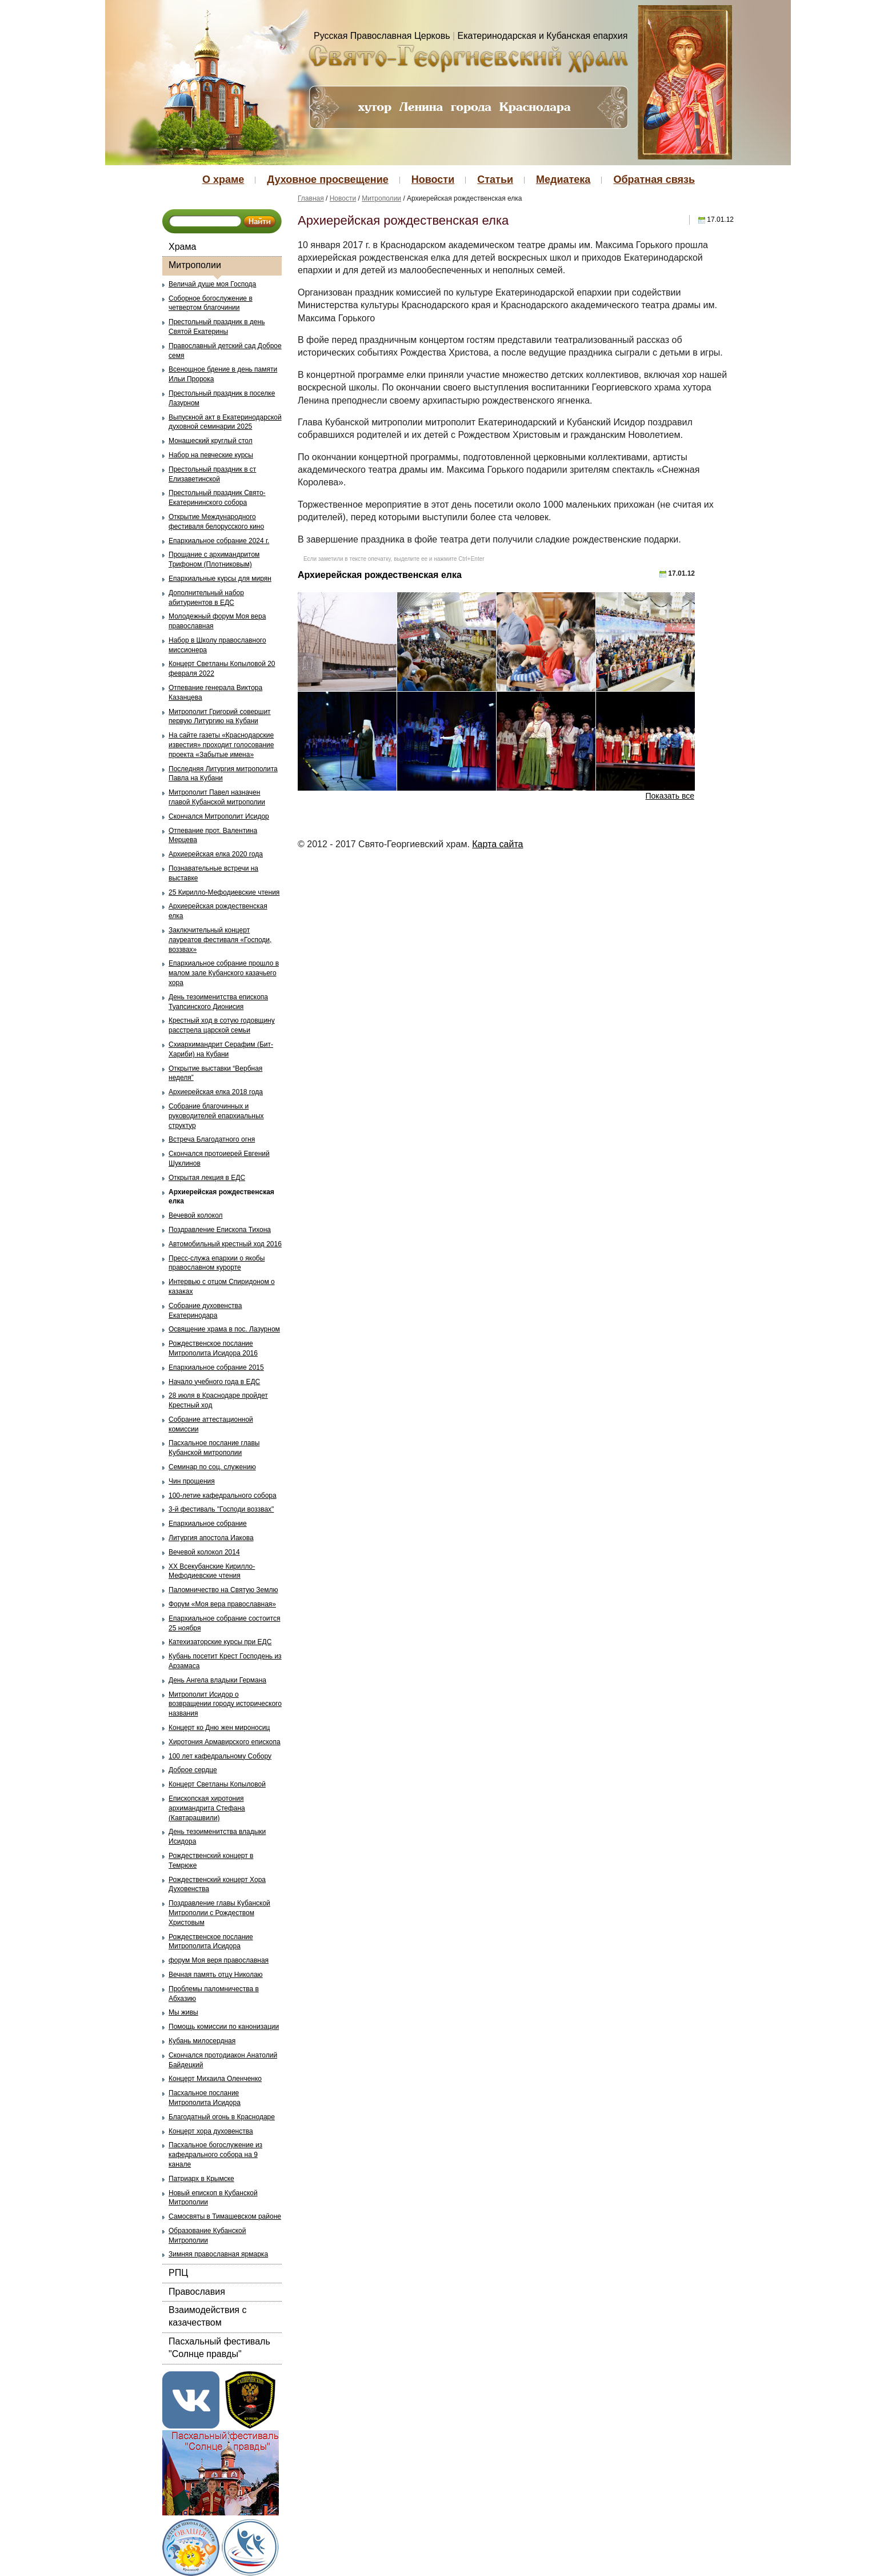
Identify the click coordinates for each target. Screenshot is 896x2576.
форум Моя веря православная (219, 1960)
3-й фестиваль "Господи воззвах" (221, 1509)
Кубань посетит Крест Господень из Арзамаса (225, 1661)
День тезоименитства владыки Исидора (217, 1836)
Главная (311, 198)
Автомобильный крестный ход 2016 (225, 1244)
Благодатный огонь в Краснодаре (222, 2117)
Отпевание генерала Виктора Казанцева (215, 692)
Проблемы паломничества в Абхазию (214, 1994)
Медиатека (563, 179)
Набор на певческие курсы (211, 455)
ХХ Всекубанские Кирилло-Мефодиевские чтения (212, 1571)
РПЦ (178, 2273)
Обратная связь (654, 179)
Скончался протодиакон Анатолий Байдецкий (223, 2060)
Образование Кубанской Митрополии (207, 2235)
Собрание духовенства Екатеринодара (205, 1310)
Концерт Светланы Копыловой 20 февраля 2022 (222, 668)
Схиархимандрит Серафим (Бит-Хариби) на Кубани (221, 1049)
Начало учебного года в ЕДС (214, 1382)
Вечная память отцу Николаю (216, 1975)
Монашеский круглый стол (211, 441)
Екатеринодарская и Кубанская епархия (543, 36)
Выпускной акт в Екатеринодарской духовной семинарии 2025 (225, 422)
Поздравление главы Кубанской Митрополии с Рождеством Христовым (219, 1913)
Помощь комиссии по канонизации (224, 2027)
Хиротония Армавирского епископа (225, 1742)
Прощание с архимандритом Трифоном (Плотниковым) (214, 559)
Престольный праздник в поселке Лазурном (222, 398)
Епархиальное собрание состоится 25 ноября (224, 1623)
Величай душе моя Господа (212, 284)
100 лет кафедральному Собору (220, 1756)
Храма (182, 247)
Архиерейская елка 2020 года (216, 854)
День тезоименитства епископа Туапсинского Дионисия (218, 1002)
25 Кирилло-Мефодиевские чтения (224, 892)
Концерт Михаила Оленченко (215, 2079)
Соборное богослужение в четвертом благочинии (211, 303)
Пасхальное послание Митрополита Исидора (205, 2098)
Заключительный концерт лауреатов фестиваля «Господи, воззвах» (220, 940)
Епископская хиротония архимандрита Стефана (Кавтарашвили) (207, 1808)
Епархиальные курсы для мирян (220, 579)
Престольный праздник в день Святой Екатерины (217, 327)
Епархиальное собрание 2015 (216, 1367)
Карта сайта (497, 844)
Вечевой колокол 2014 (204, 1552)
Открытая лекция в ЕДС (207, 1178)
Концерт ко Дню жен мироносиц (219, 1728)
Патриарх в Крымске (201, 2179)
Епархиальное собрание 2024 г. (219, 541)
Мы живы (183, 2012)
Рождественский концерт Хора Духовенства (217, 1884)
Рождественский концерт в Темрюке (211, 1860)
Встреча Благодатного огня (212, 1139)
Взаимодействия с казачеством (207, 2316)
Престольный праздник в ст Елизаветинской (212, 474)
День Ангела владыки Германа (217, 1680)
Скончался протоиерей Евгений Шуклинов (219, 1158)
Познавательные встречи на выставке (213, 873)
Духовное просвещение (327, 179)
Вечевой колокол (196, 1215)
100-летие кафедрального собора (223, 1496)
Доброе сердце (193, 1770)
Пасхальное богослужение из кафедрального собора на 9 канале (215, 2154)
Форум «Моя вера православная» (222, 1604)
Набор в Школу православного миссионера (217, 645)
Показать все (670, 795)
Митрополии (195, 265)
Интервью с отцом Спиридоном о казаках (222, 1286)
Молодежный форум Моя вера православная (217, 621)
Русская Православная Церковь (382, 36)
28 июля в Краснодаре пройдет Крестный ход (218, 1400)
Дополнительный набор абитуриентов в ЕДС (206, 598)
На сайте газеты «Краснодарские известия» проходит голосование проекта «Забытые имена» (221, 745)
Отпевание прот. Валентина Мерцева (213, 835)
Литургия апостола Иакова (211, 1538)
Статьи (495, 179)
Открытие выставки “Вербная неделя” (215, 1073)
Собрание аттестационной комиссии (211, 1424)
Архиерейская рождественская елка (218, 911)
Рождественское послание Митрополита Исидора (211, 1942)
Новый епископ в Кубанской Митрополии (213, 2198)
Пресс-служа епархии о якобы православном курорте (217, 1263)
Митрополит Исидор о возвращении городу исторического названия (225, 1704)
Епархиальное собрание (208, 1524)
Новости (432, 179)
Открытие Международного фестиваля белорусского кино (216, 522)
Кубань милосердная (202, 2041)
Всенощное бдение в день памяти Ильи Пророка (223, 374)
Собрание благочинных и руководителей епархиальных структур (216, 1116)
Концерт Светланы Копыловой (217, 1784)
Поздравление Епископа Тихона (220, 1230)
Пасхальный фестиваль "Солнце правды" (219, 2347)
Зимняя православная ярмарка (218, 2254)
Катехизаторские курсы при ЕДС (220, 1642)
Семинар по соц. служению (212, 1467)
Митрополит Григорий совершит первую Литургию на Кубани (220, 716)
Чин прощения (192, 1481)
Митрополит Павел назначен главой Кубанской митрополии (217, 797)
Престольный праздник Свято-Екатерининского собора (217, 498)
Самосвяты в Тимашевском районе (225, 2216)
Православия (197, 2291)
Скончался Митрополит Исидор (219, 816)
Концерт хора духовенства (211, 2131)
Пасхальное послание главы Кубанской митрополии (214, 1448)
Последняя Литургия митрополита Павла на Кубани (223, 774)
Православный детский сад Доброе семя (225, 351)
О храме (223, 179)
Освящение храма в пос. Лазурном (224, 1329)
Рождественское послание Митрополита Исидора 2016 (213, 1348)
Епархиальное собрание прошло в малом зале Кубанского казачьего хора (224, 973)
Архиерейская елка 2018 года (216, 1092)
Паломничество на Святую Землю (223, 1590)
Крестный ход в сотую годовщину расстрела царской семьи (222, 1025)
